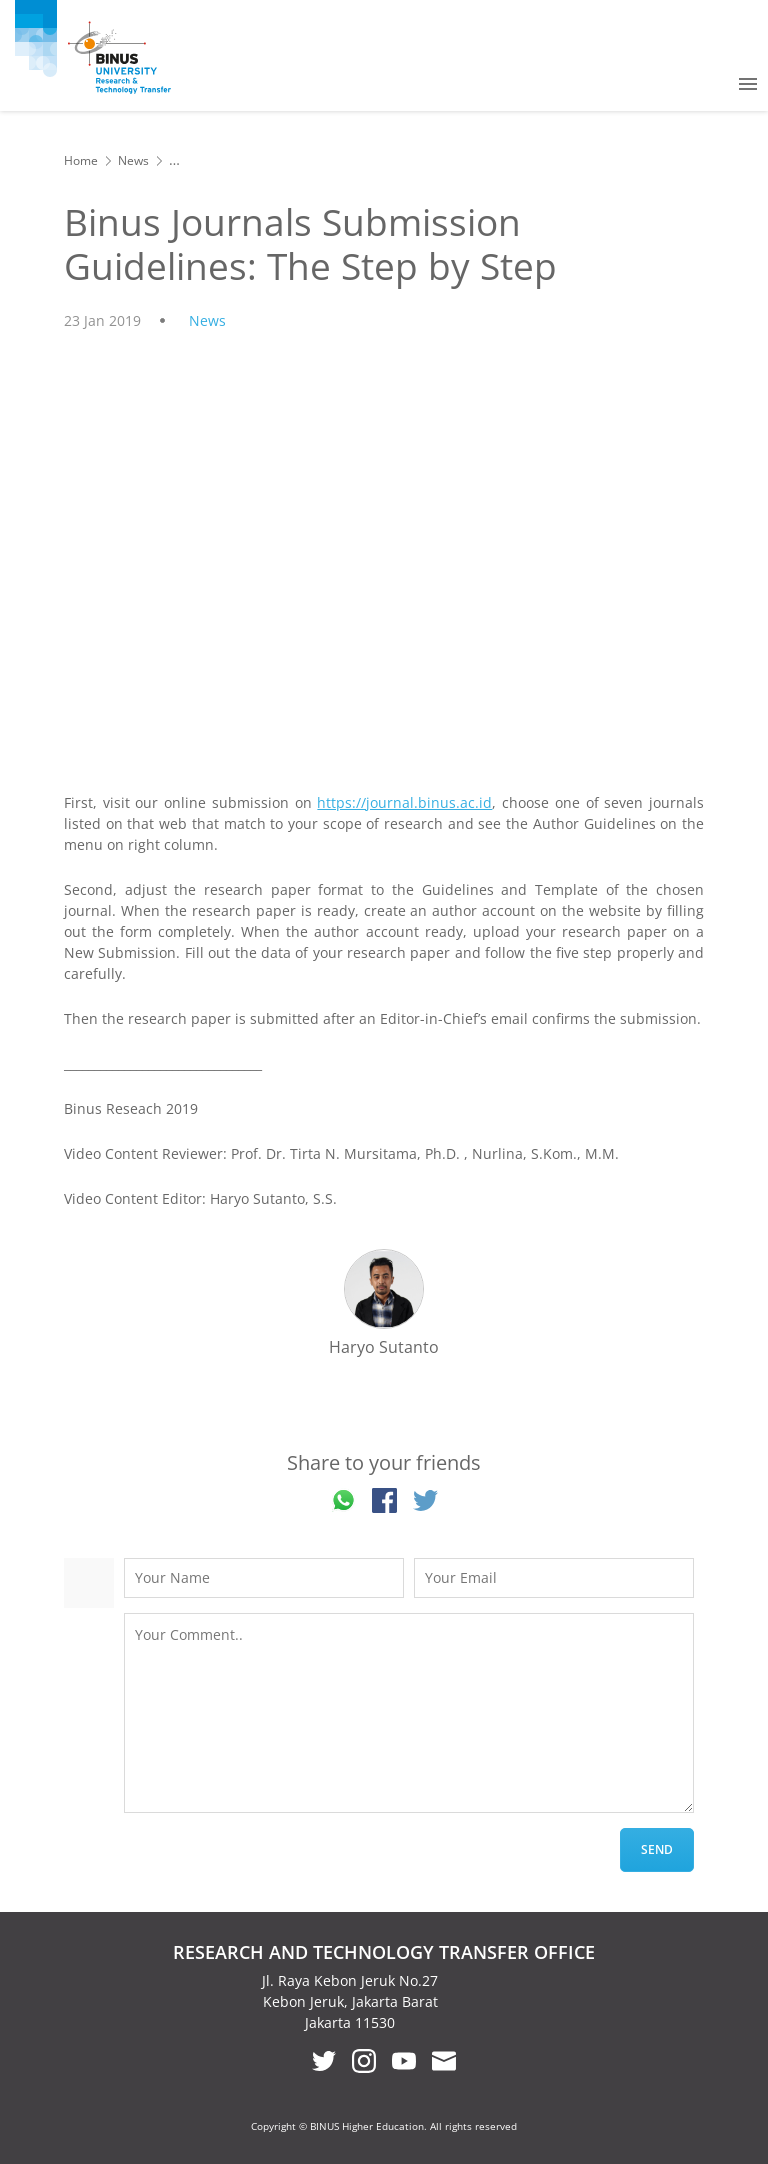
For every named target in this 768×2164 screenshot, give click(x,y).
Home (81, 160)
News (133, 160)
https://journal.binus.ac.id (404, 802)
